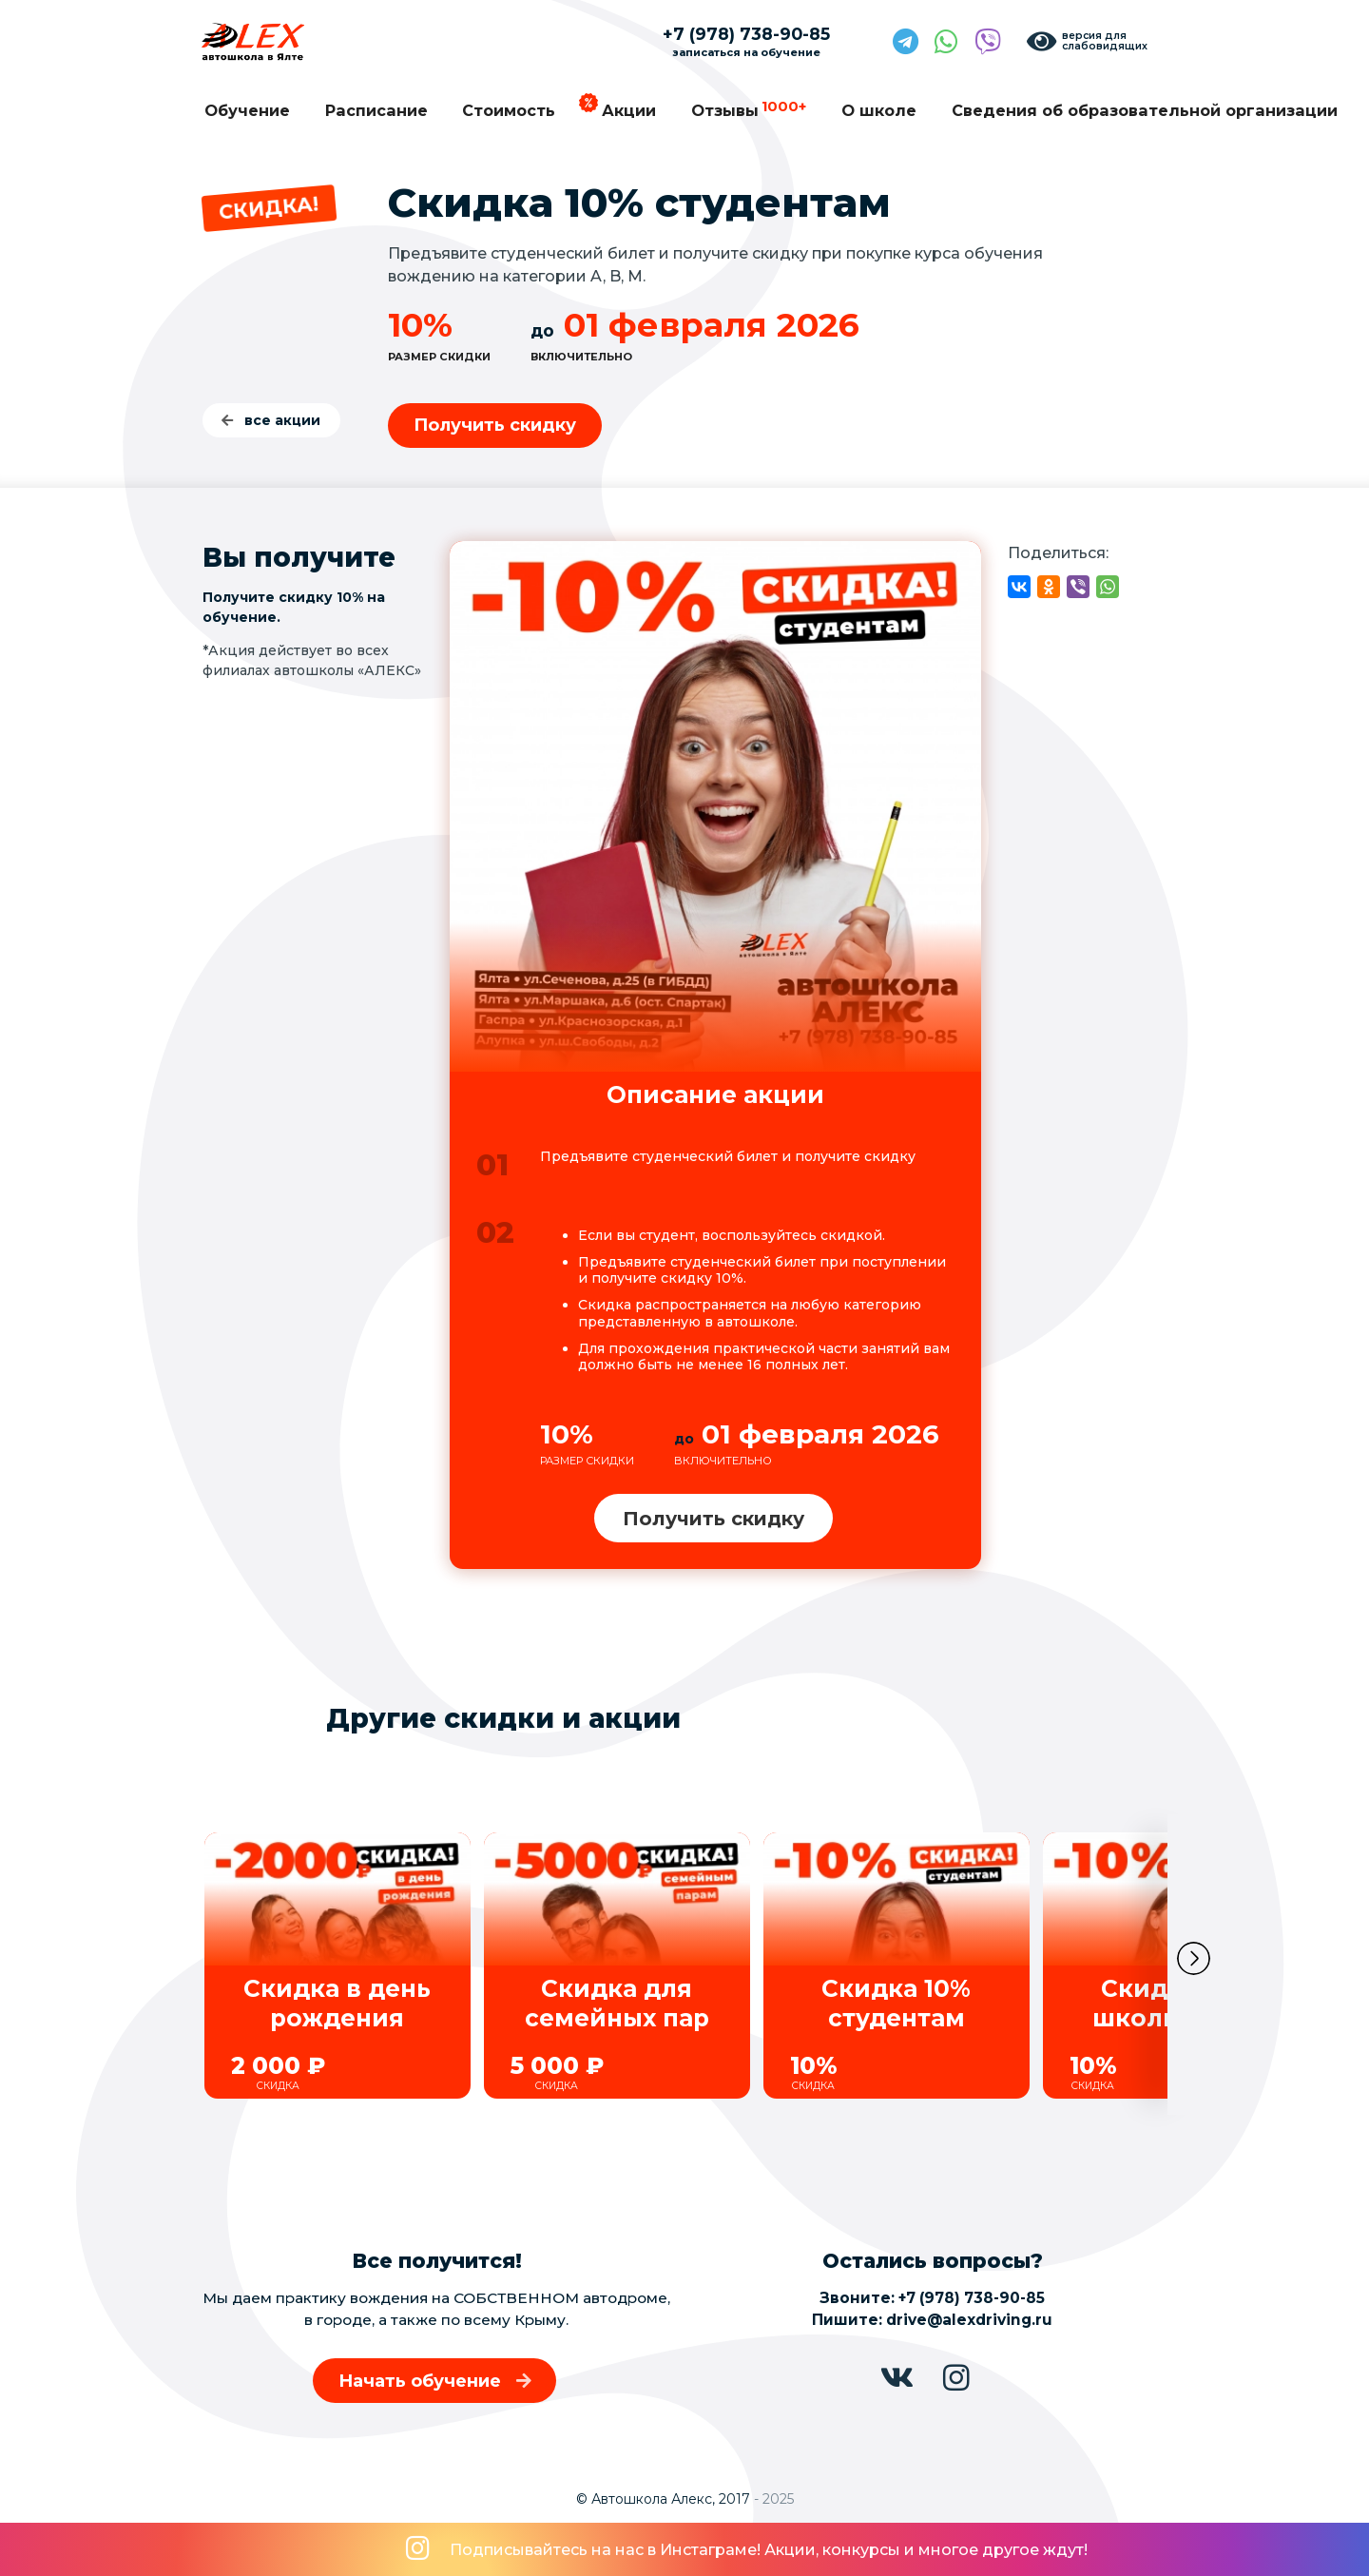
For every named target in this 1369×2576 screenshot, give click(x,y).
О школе (878, 110)
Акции (629, 110)
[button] (1194, 1964)
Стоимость (508, 110)
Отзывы (749, 109)
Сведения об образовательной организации (1145, 110)
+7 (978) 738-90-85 (971, 2298)
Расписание (376, 110)
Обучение (247, 110)
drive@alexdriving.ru (969, 2320)
